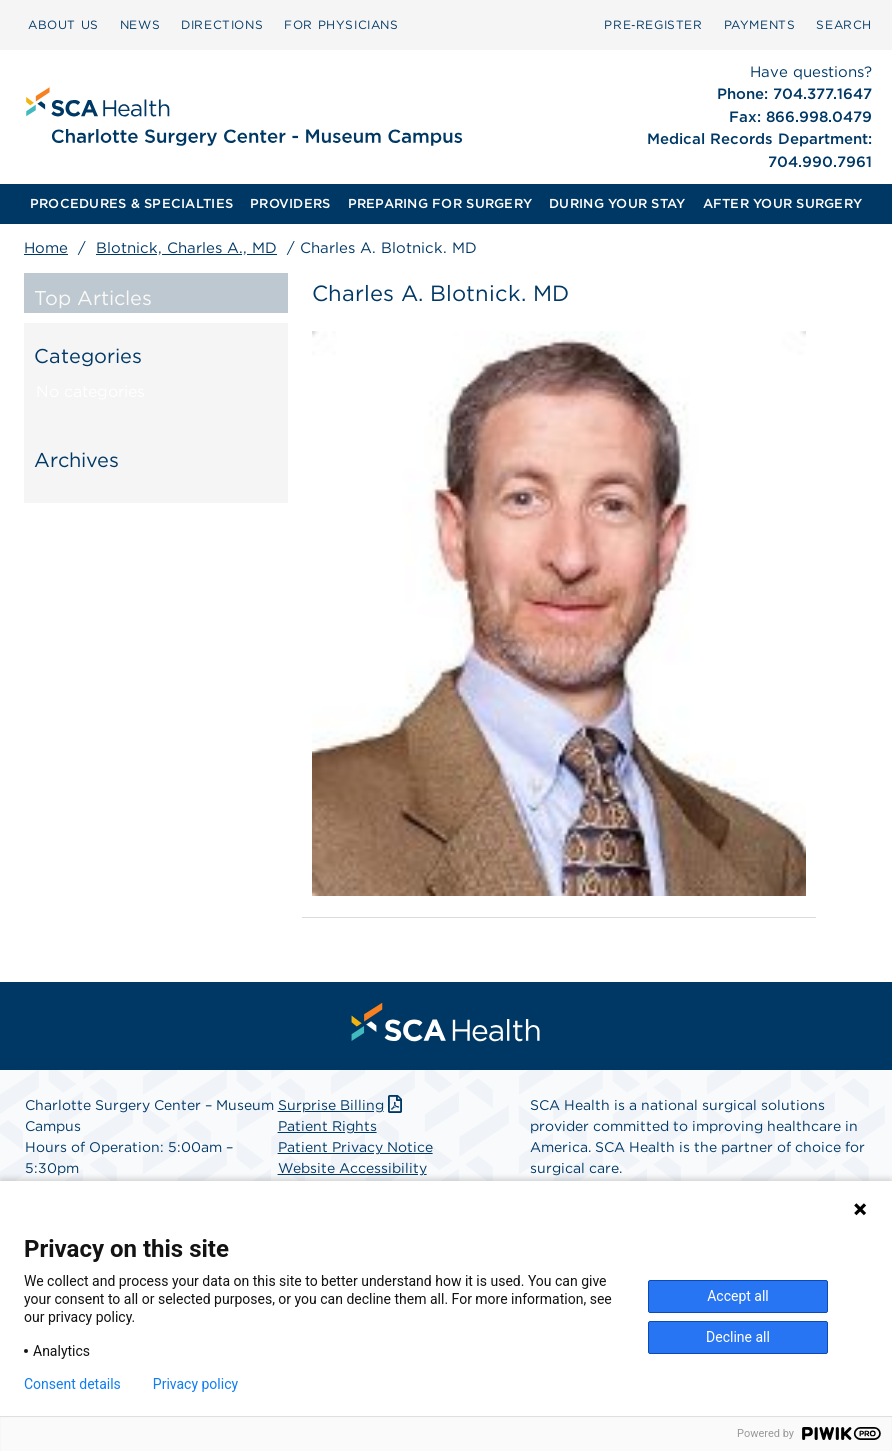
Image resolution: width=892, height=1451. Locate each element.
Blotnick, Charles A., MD (186, 248)
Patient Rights (327, 1126)
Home (46, 248)
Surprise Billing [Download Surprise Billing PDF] (342, 1105)
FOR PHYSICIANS (341, 24)
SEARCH (844, 24)
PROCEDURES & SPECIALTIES (131, 203)
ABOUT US (63, 24)
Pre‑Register (653, 24)
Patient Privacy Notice (355, 1147)
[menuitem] (63, 25)
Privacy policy (195, 1384)
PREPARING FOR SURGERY (440, 203)
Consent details (72, 1384)
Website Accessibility (352, 1168)
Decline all (738, 1337)
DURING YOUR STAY (617, 203)
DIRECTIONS (222, 24)
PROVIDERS (290, 203)
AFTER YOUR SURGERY (783, 203)
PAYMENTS (760, 24)
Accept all (738, 1296)
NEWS (140, 24)
